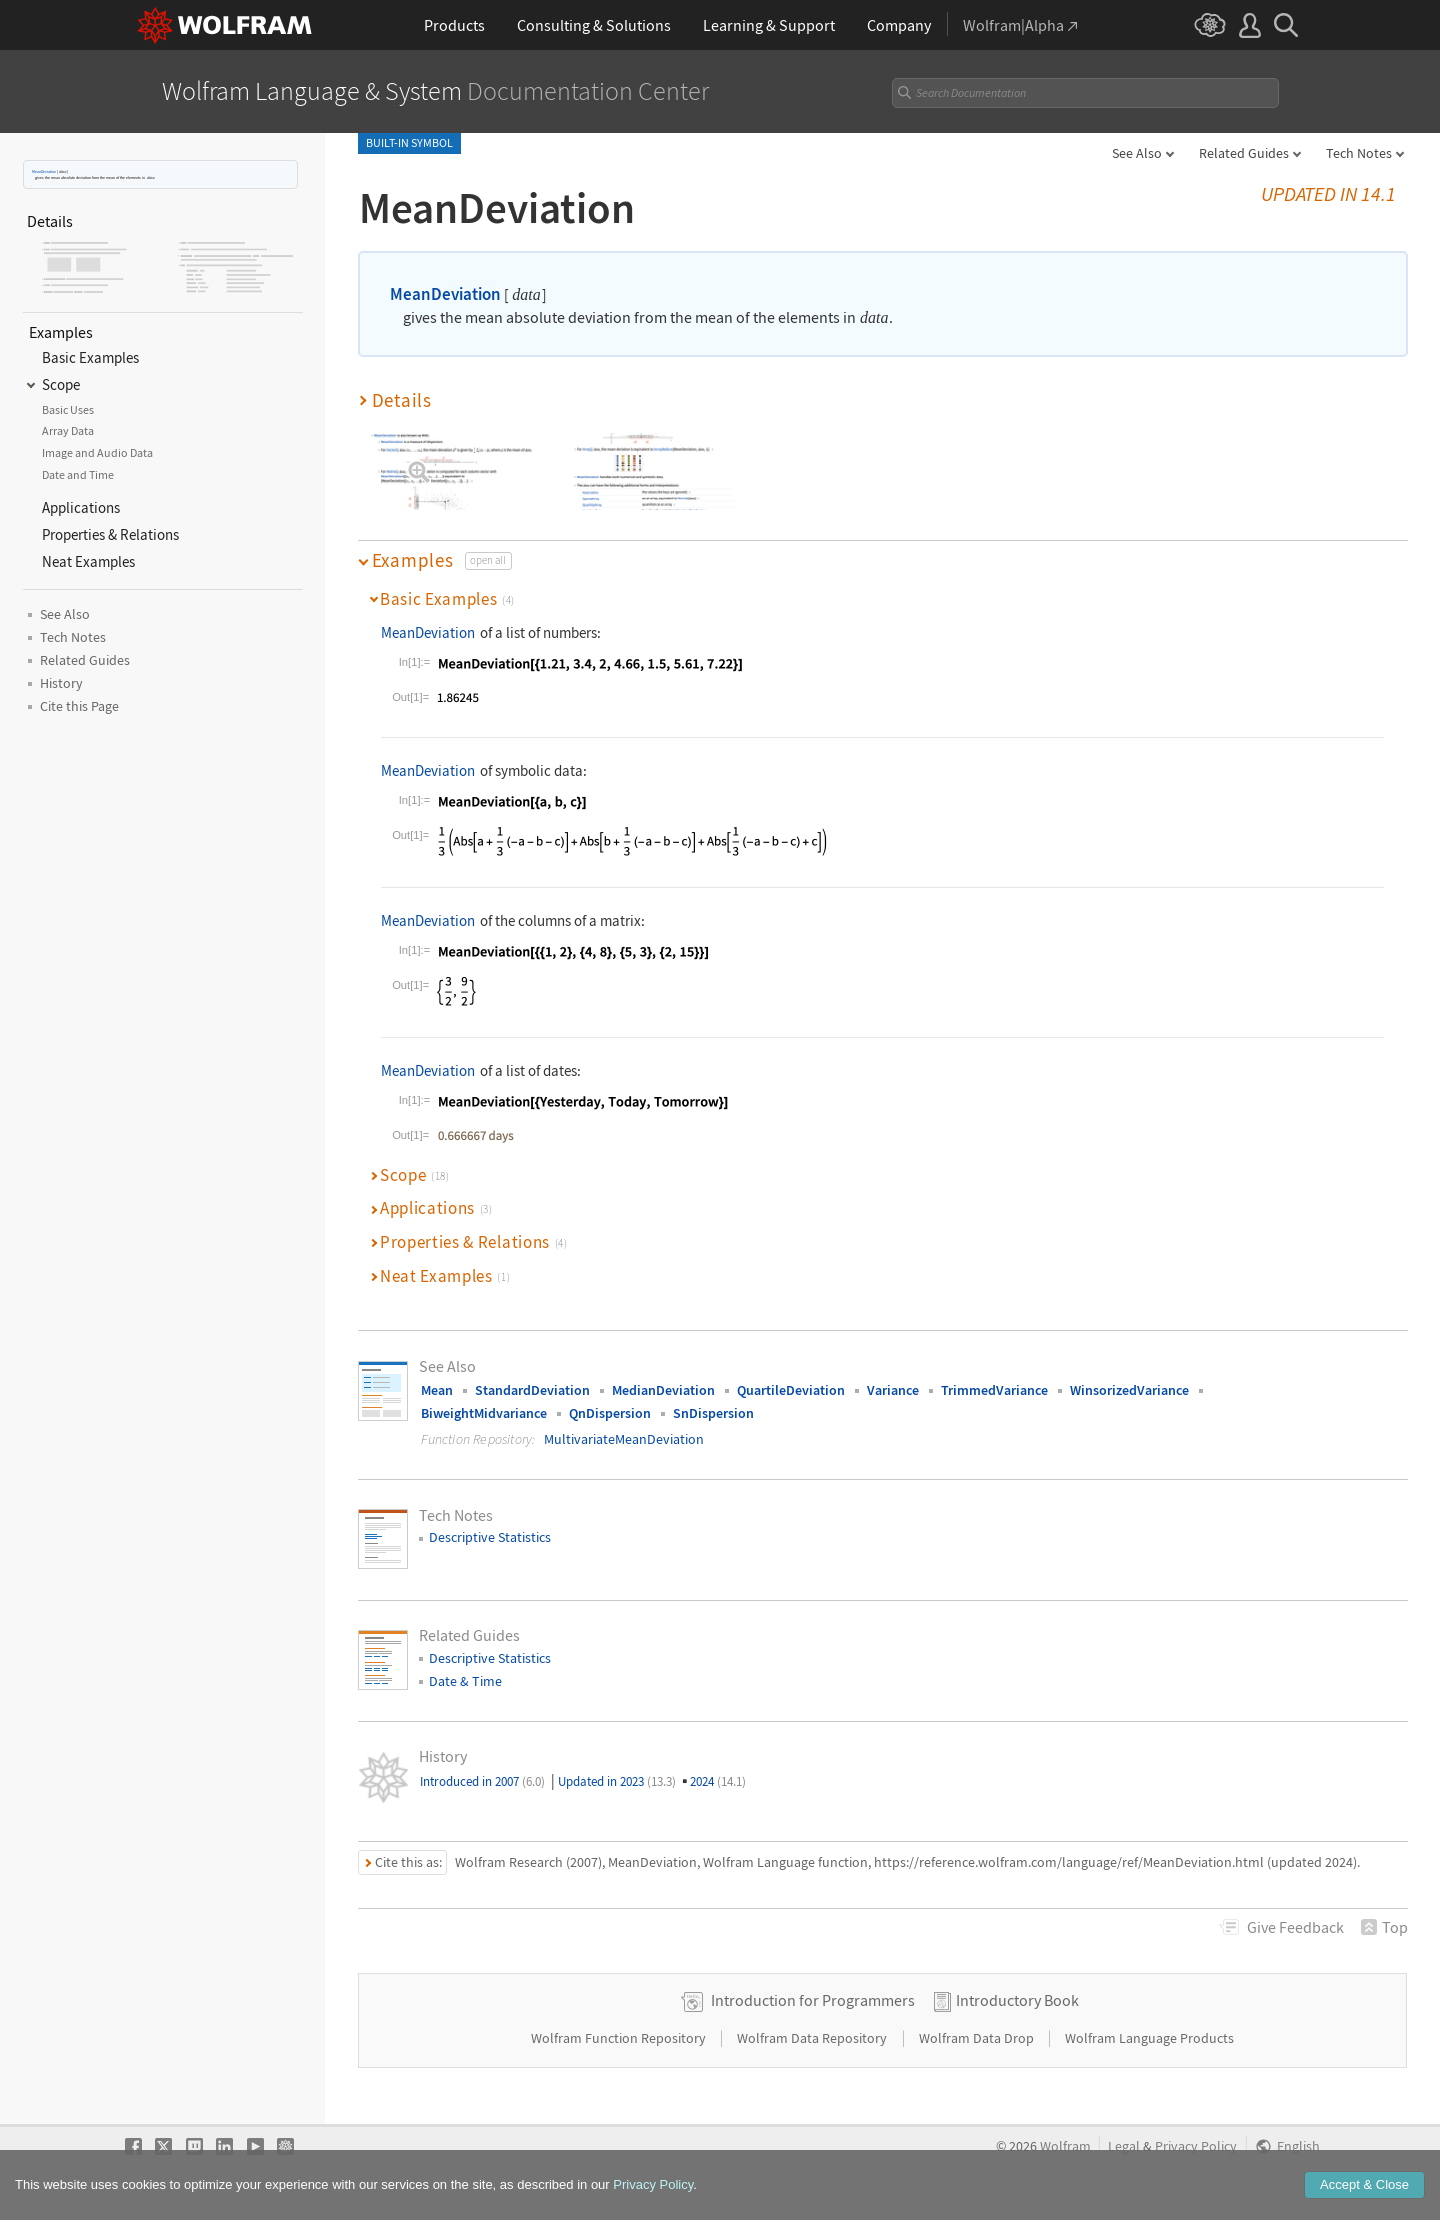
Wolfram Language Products (1149, 2038)
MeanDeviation (44, 171)
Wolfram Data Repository (813, 2038)
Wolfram (1065, 2146)
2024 (718, 1781)
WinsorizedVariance (1129, 1390)
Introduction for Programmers (813, 2000)
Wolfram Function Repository (620, 2038)
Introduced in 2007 (482, 1781)
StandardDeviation (532, 1390)
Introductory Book (1017, 2000)
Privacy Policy (1196, 2146)
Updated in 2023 (617, 1781)
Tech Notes (1359, 153)
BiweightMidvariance (484, 1413)
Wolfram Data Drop (978, 2038)
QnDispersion (610, 1413)
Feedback (1295, 1927)
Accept (1364, 2203)
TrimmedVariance (994, 1390)
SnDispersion (713, 1413)
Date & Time (465, 1681)
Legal (1124, 2146)
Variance (893, 1390)
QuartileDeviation (791, 1390)
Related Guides (1244, 153)
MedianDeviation (663, 1390)
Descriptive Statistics (490, 1537)
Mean (437, 1390)
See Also (1137, 153)
